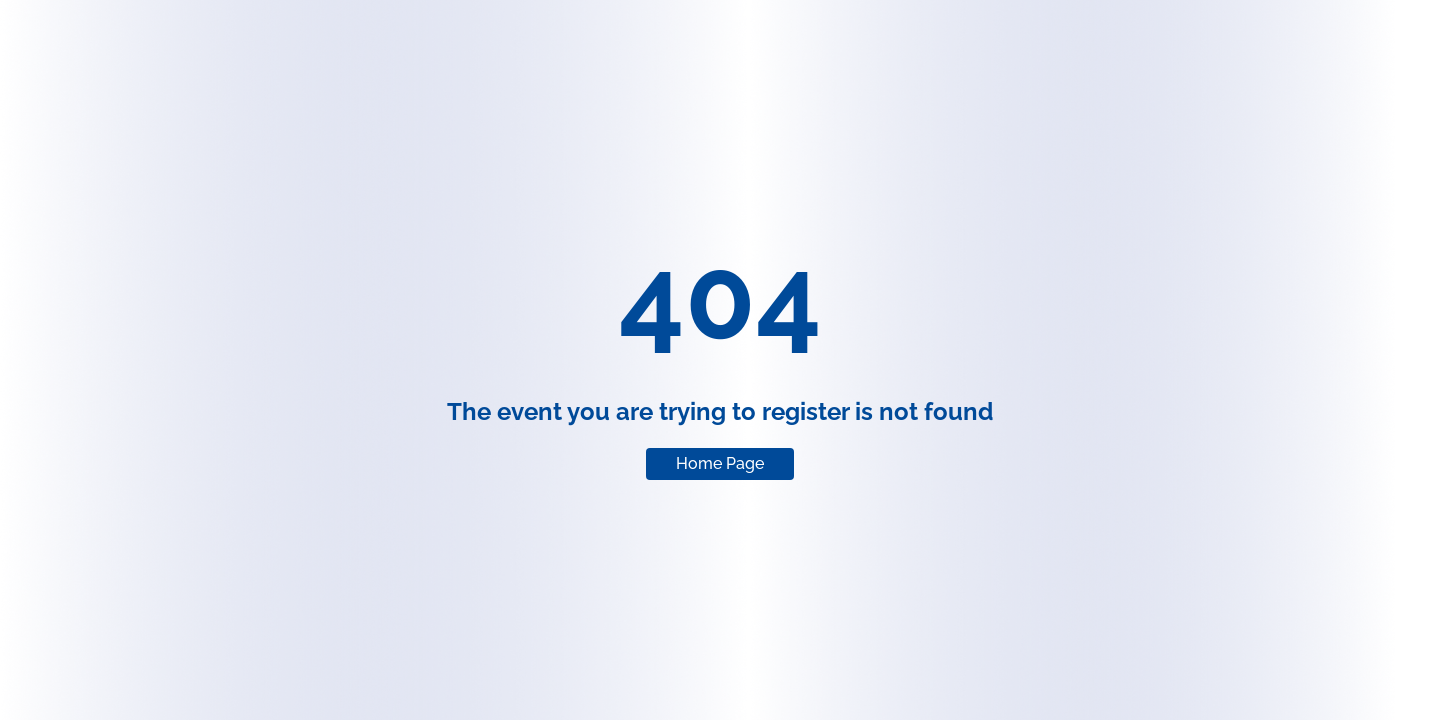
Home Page (720, 463)
